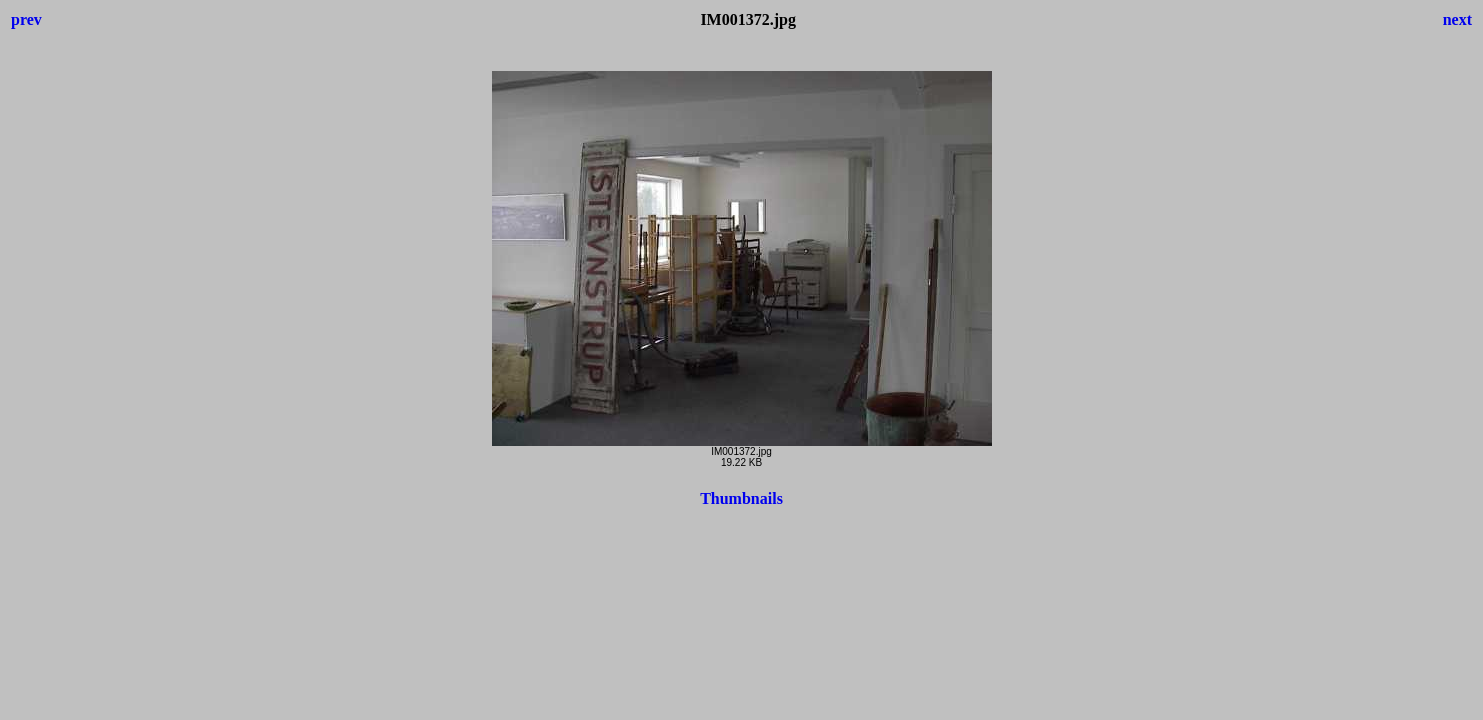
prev (26, 19)
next (1457, 19)
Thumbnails (741, 498)
